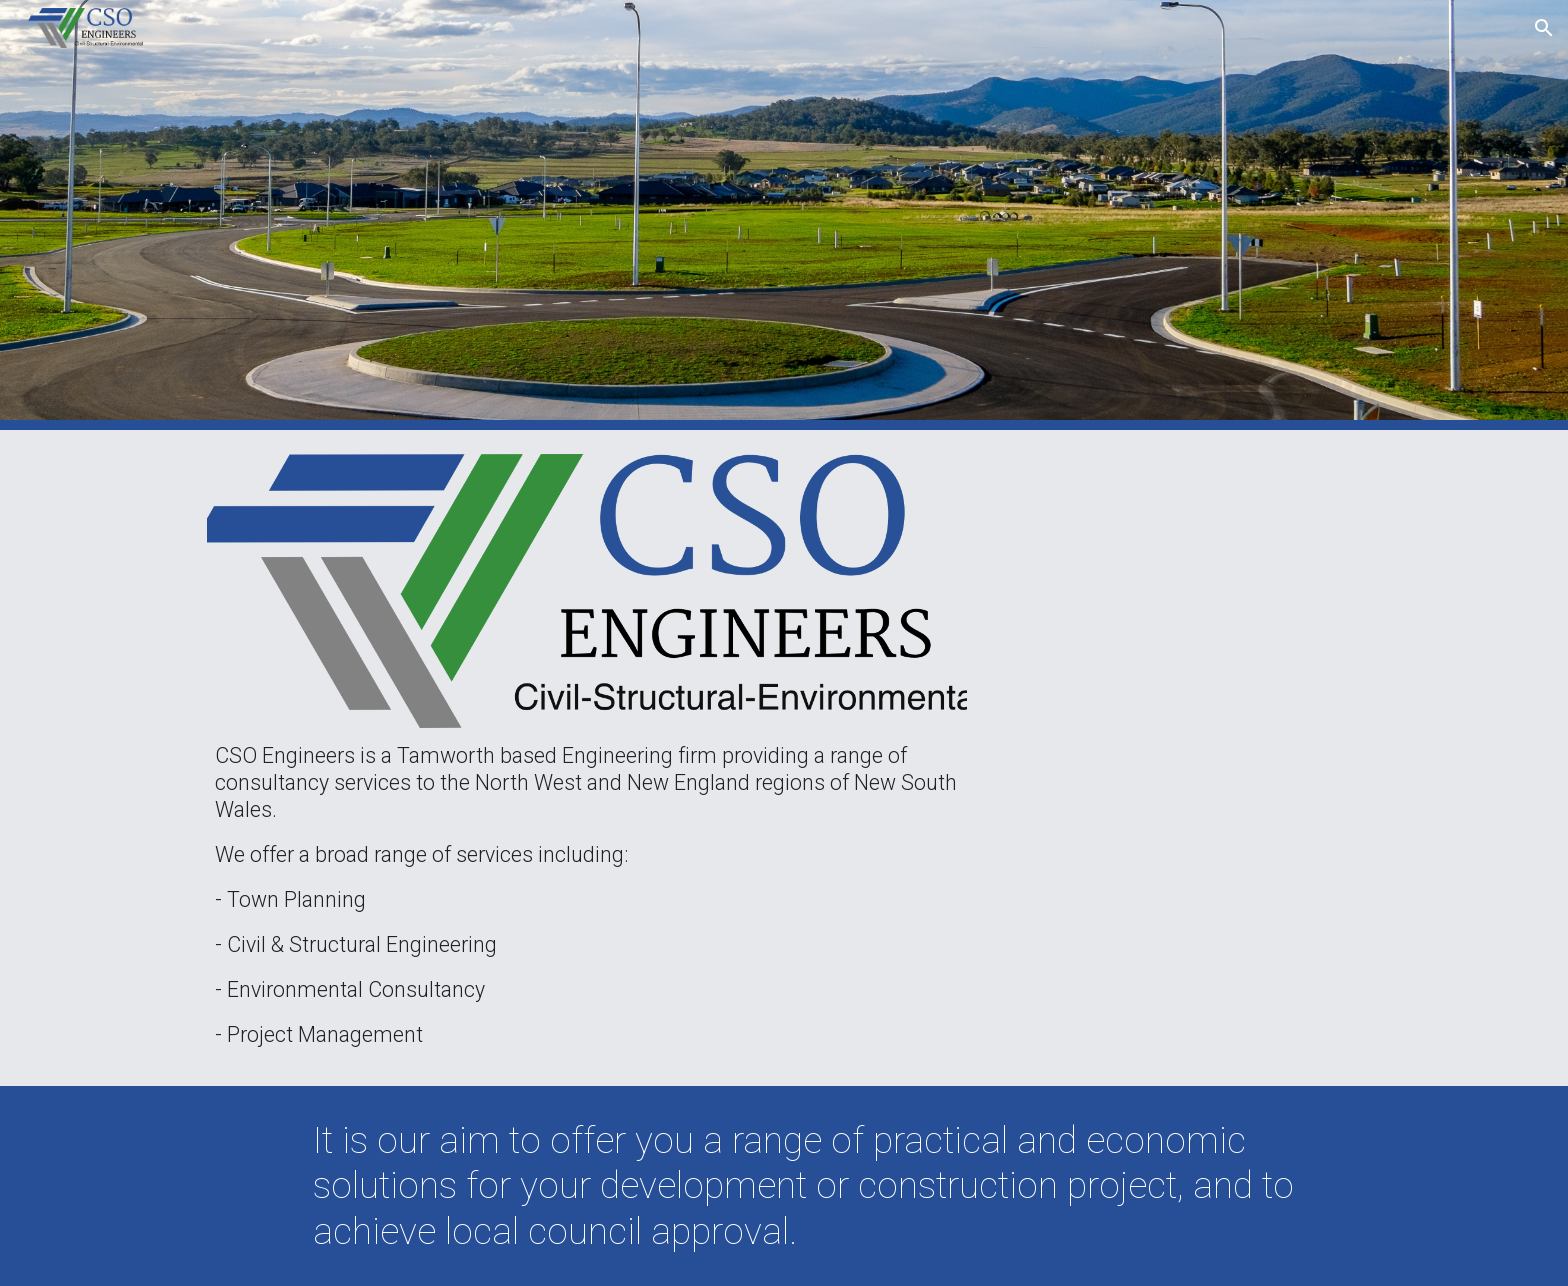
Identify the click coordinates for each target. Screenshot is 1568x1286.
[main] (587, 895)
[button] (1544, 28)
